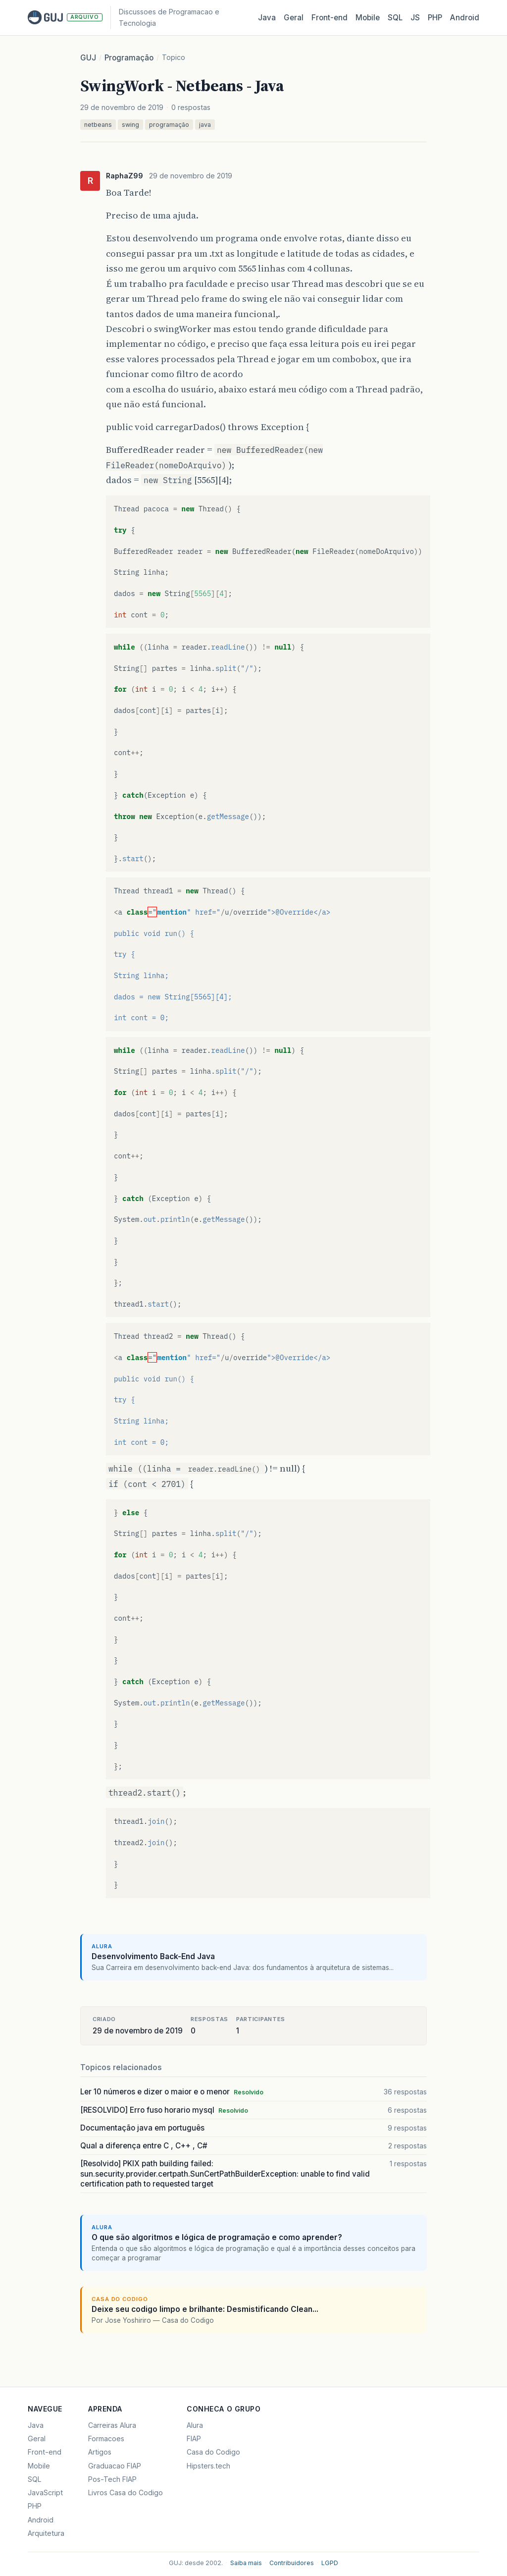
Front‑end (329, 17)
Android (464, 17)
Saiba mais (246, 2563)
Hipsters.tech (208, 2466)
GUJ (88, 57)
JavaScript (45, 2492)
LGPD (329, 2563)
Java (267, 17)
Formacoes (106, 2438)
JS (415, 17)
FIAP (194, 2438)
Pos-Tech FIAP (112, 2479)
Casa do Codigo (213, 2452)
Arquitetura (46, 2533)
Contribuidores (291, 2563)
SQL (395, 17)
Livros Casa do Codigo (125, 2492)
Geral (294, 17)
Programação (128, 57)
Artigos (99, 2452)
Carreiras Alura (112, 2425)
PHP (435, 17)
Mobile (367, 17)
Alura (195, 2425)
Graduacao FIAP (114, 2466)
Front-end (44, 2452)
